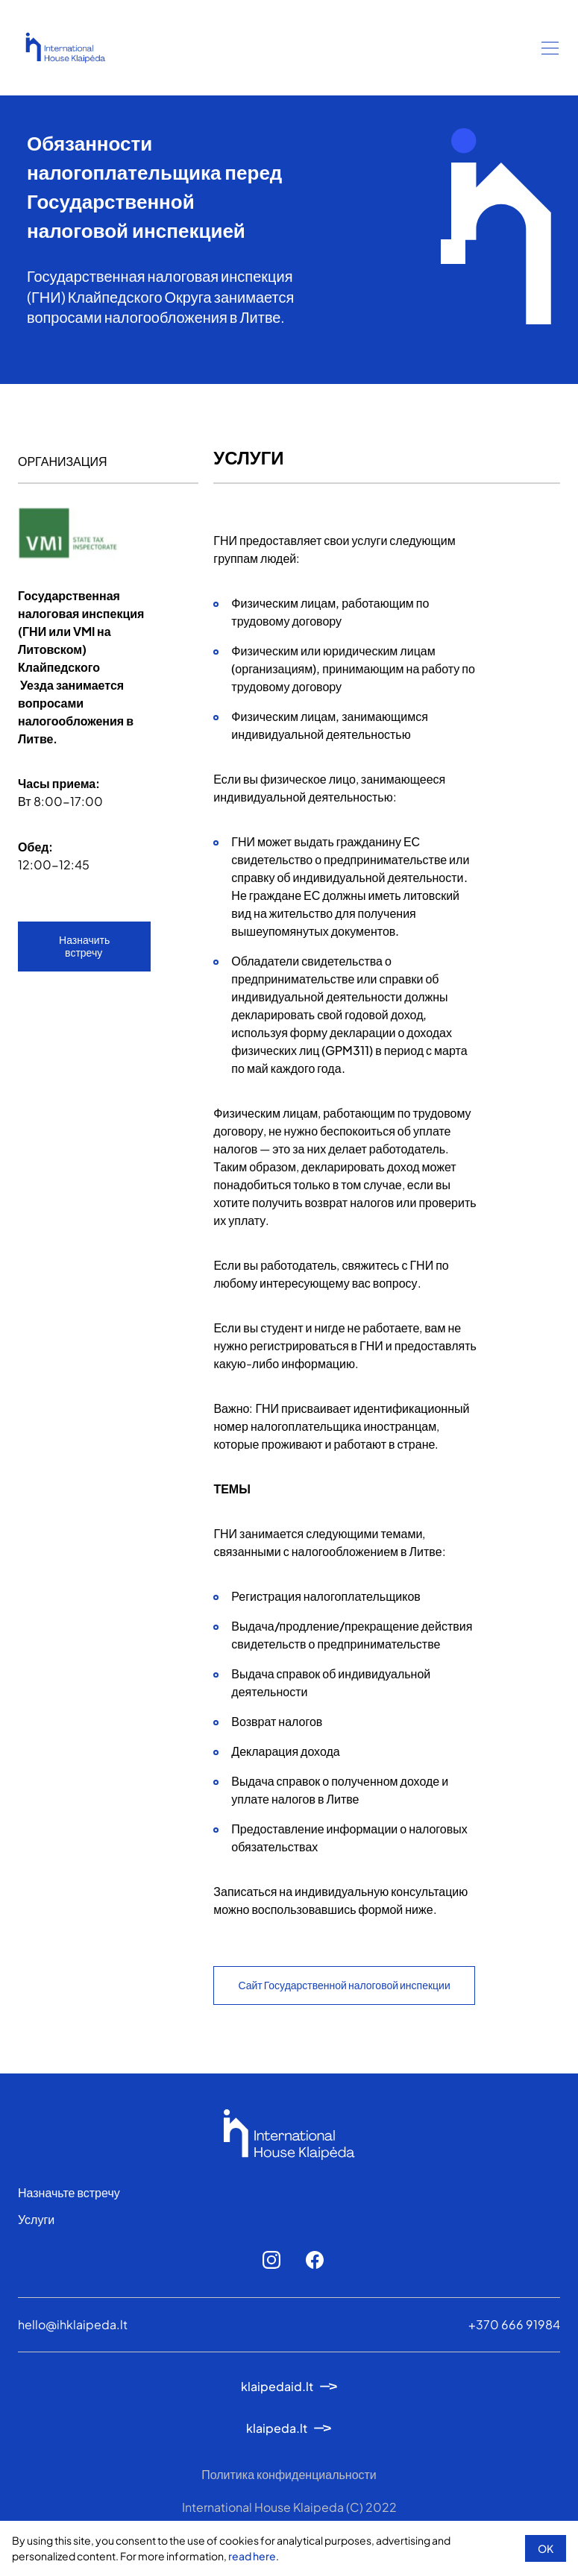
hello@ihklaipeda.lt (73, 2324)
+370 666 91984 (514, 2324)
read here (252, 2556)
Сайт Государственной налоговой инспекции (344, 1984)
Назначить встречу (84, 946)
